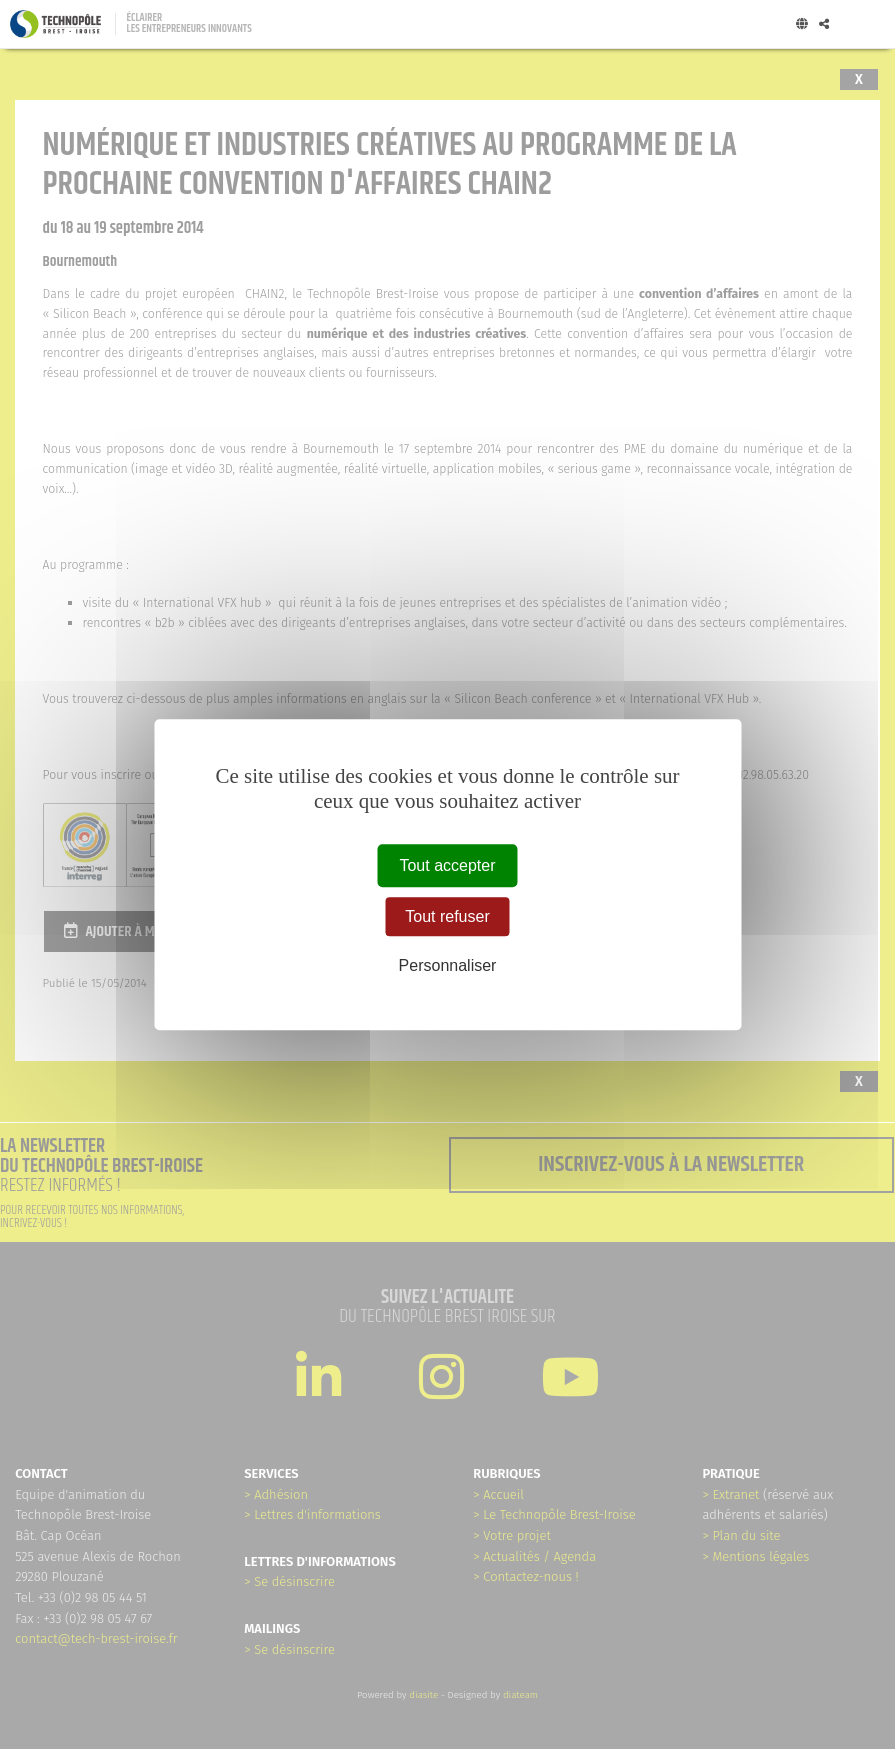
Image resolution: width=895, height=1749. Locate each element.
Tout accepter (447, 865)
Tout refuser (447, 916)
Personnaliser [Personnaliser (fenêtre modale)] (448, 965)
